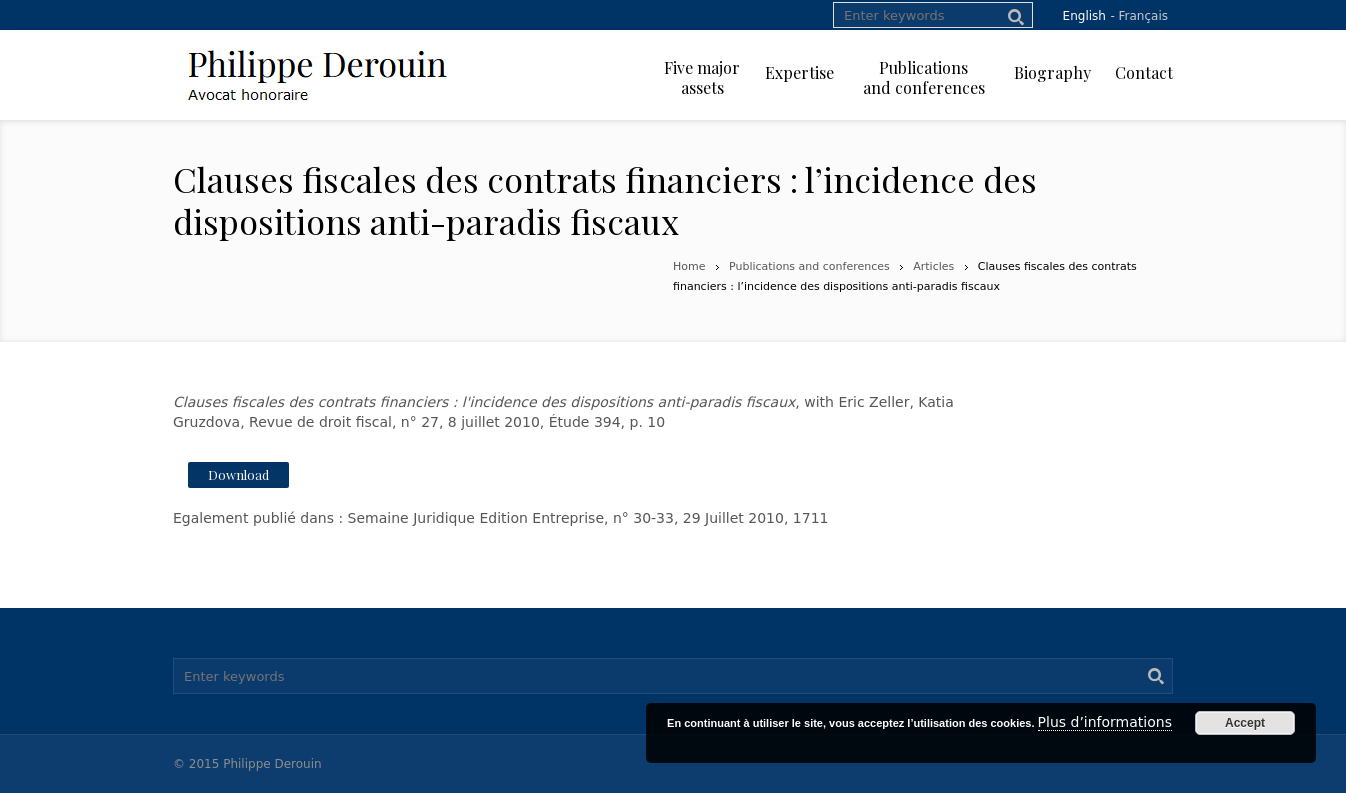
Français (1143, 16)
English (1084, 16)
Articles (933, 266)
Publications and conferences (809, 266)
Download (238, 474)
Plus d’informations (1105, 722)
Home (689, 266)
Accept (1245, 723)
